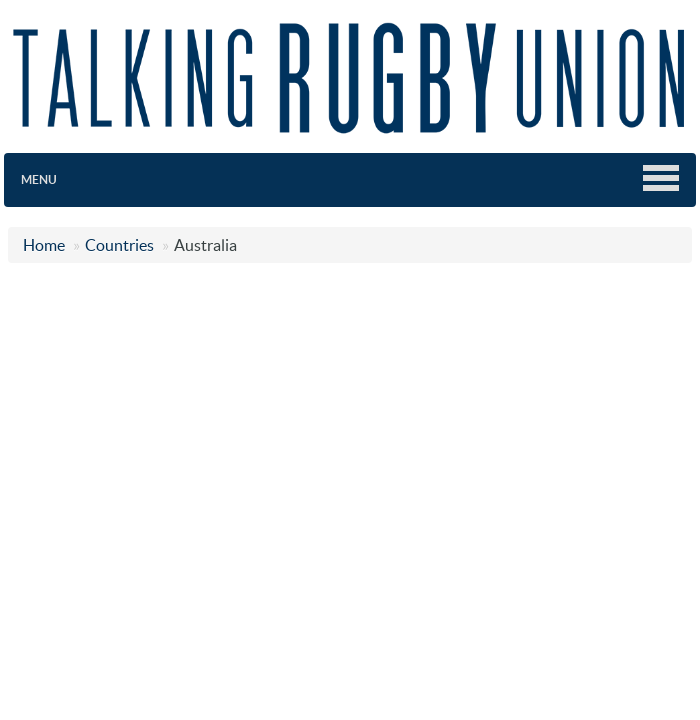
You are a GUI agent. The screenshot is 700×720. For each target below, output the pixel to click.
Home (44, 245)
